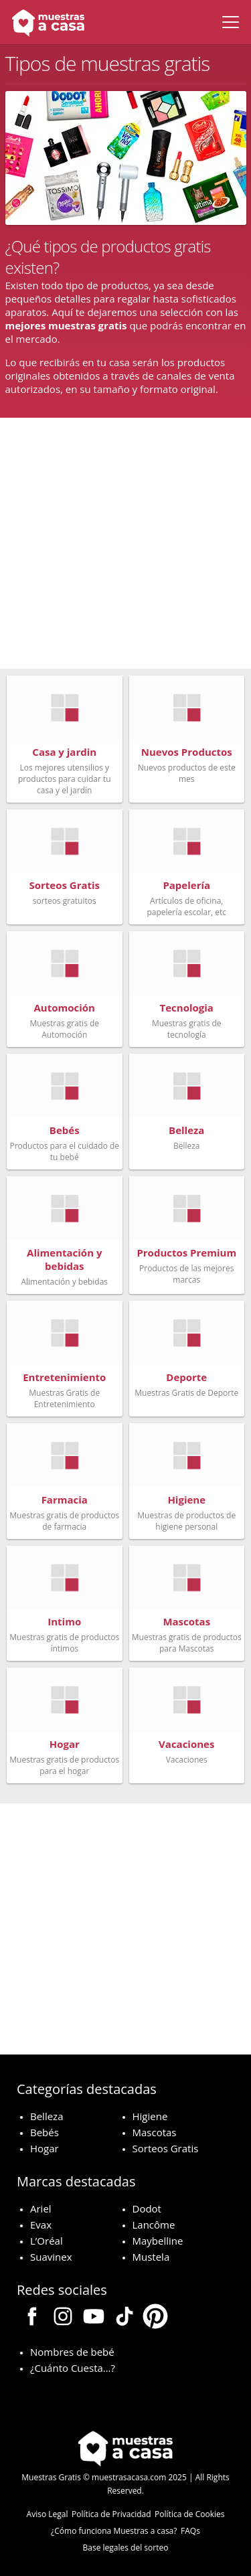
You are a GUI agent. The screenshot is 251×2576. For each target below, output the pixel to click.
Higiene (150, 2116)
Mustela (151, 2256)
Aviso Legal (47, 2514)
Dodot (147, 2208)
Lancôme (154, 2224)
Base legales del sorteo (126, 2547)
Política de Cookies (189, 2514)
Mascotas (155, 2132)
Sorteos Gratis (166, 2148)
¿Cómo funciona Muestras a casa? (114, 2531)
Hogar (44, 2148)
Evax (41, 2224)
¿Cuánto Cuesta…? (72, 2367)
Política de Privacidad (111, 2514)
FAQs (190, 2531)
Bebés (44, 2132)
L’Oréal (46, 2240)
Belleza (46, 2116)
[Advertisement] (125, 543)
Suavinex (51, 2256)
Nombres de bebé (72, 2351)
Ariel (41, 2208)
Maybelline (158, 2240)
